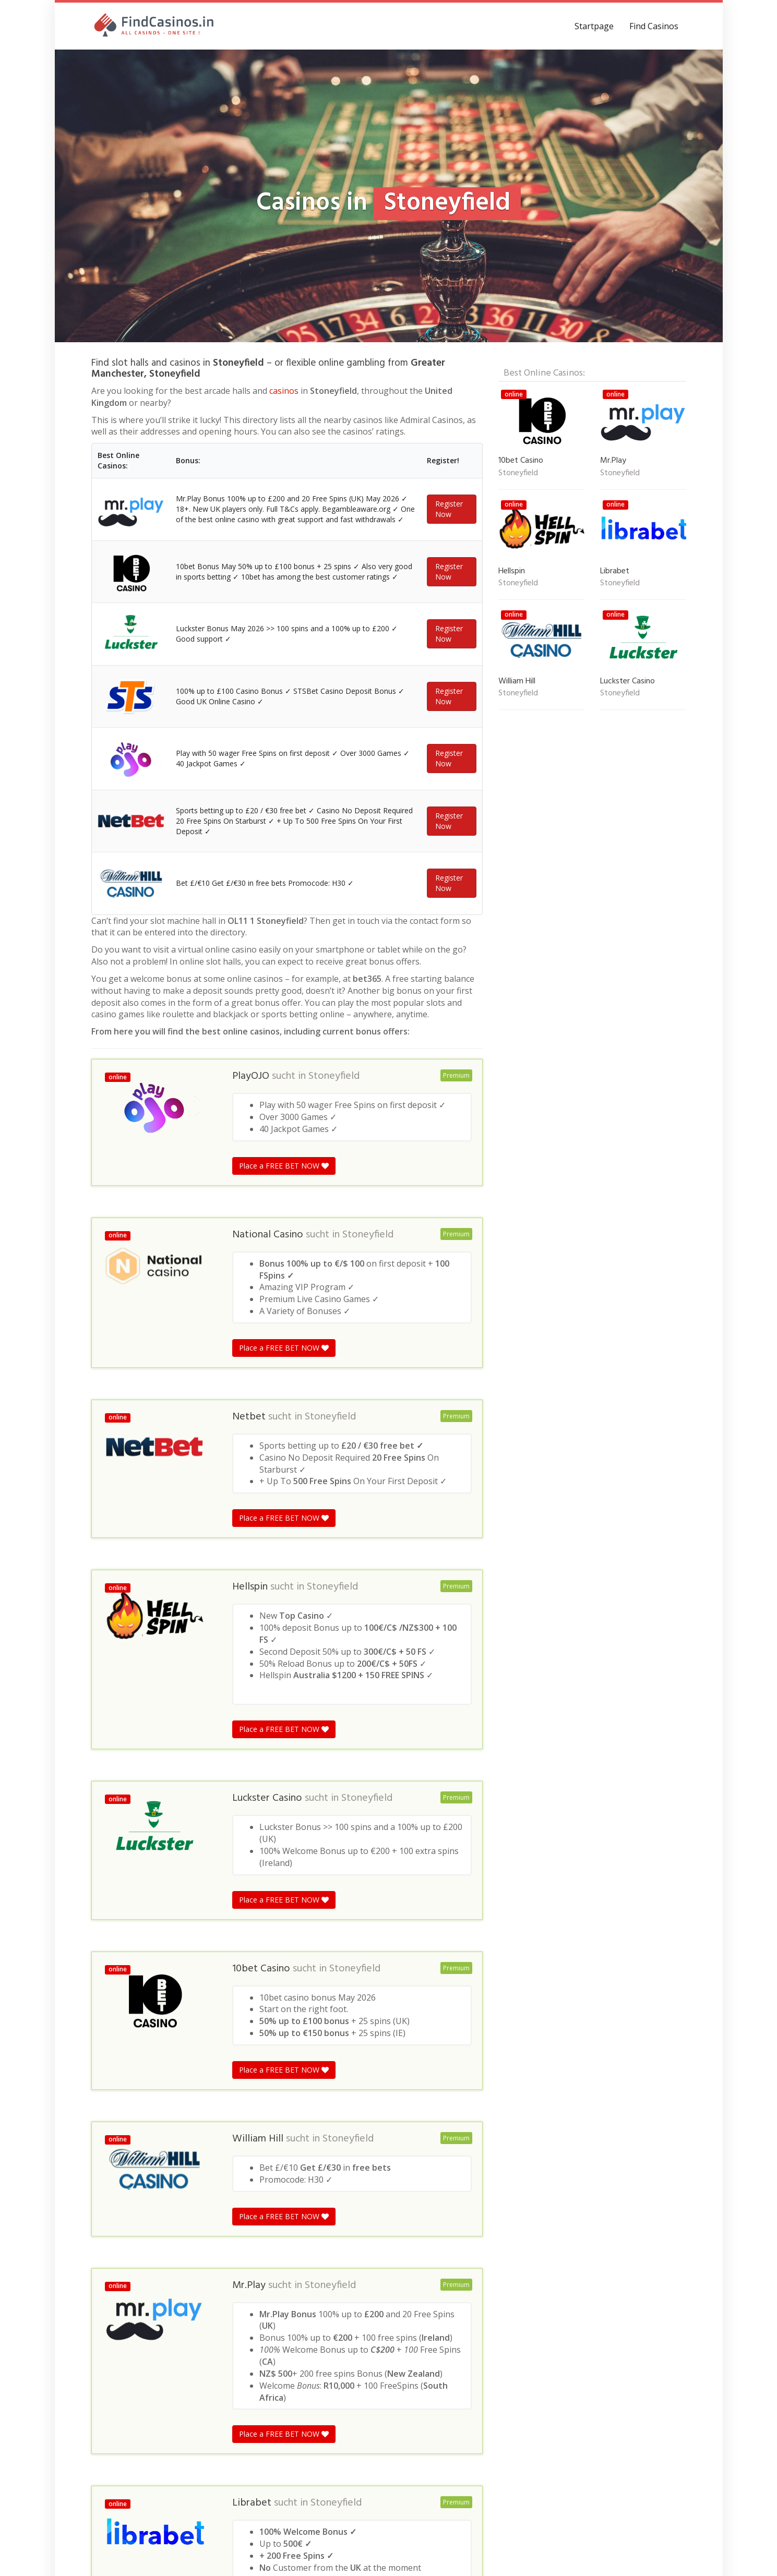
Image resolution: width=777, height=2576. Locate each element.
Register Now (449, 509)
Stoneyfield (334, 1076)
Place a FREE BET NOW (284, 1166)
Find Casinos (653, 26)
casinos (283, 390)
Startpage (594, 26)
